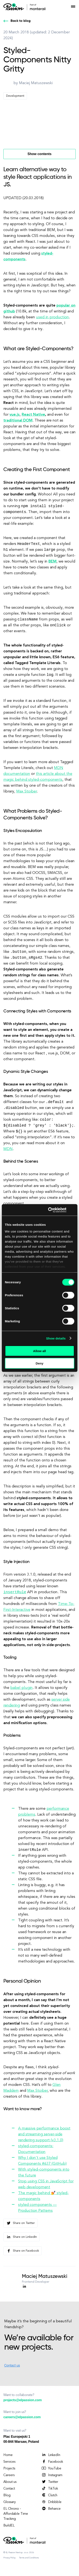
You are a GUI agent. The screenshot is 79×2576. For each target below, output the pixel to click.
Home (8, 2464)
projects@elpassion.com (22, 2409)
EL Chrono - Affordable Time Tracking (15, 2523)
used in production (52, 317)
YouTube (51, 2477)
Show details (56, 1338)
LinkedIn (50, 2464)
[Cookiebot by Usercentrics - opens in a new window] (49, 1210)
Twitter (49, 2491)
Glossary (9, 2511)
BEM (52, 563)
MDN (8, 1155)
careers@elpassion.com (22, 2426)
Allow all (39, 1351)
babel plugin (21, 1697)
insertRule (14, 1600)
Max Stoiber (26, 794)
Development (15, 95)
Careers (9, 2484)
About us (9, 2491)
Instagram (51, 2484)
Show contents (40, 154)
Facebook (52, 2471)
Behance (51, 2518)
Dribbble (51, 2511)
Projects (9, 2477)
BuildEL (9, 2535)
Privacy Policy (9, 2567)
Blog (7, 2504)
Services (9, 2471)
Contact (9, 2498)
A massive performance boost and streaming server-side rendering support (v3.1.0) (44, 2143)
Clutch (49, 2504)
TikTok (49, 2497)
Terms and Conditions (29, 2567)
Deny (39, 1363)
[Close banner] (72, 1209)
